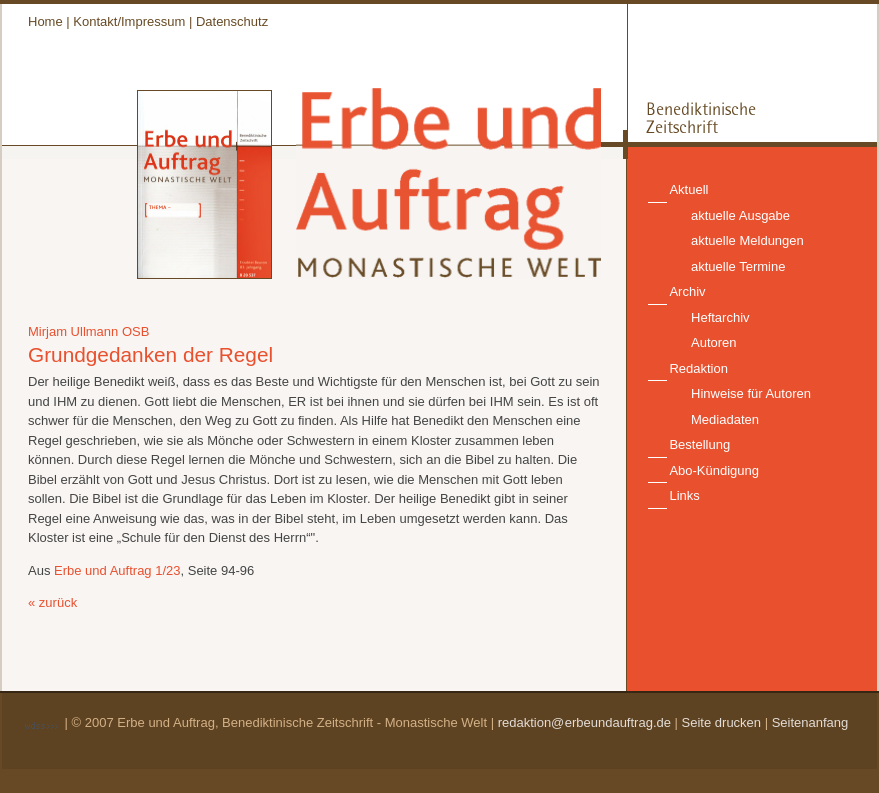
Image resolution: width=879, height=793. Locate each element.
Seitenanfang (810, 722)
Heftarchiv (720, 317)
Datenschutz (232, 21)
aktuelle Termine (738, 266)
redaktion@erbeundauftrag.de (584, 722)
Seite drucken (722, 722)
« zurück (52, 602)
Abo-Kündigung (714, 470)
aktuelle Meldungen (747, 240)
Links (684, 495)
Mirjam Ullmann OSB (88, 331)
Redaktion (698, 368)
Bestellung (699, 444)
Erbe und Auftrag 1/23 (117, 570)
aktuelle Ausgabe (740, 215)
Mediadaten (725, 419)
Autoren (714, 342)
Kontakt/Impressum (129, 21)
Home (45, 21)
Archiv (687, 291)
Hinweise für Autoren (751, 393)
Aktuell (688, 189)
